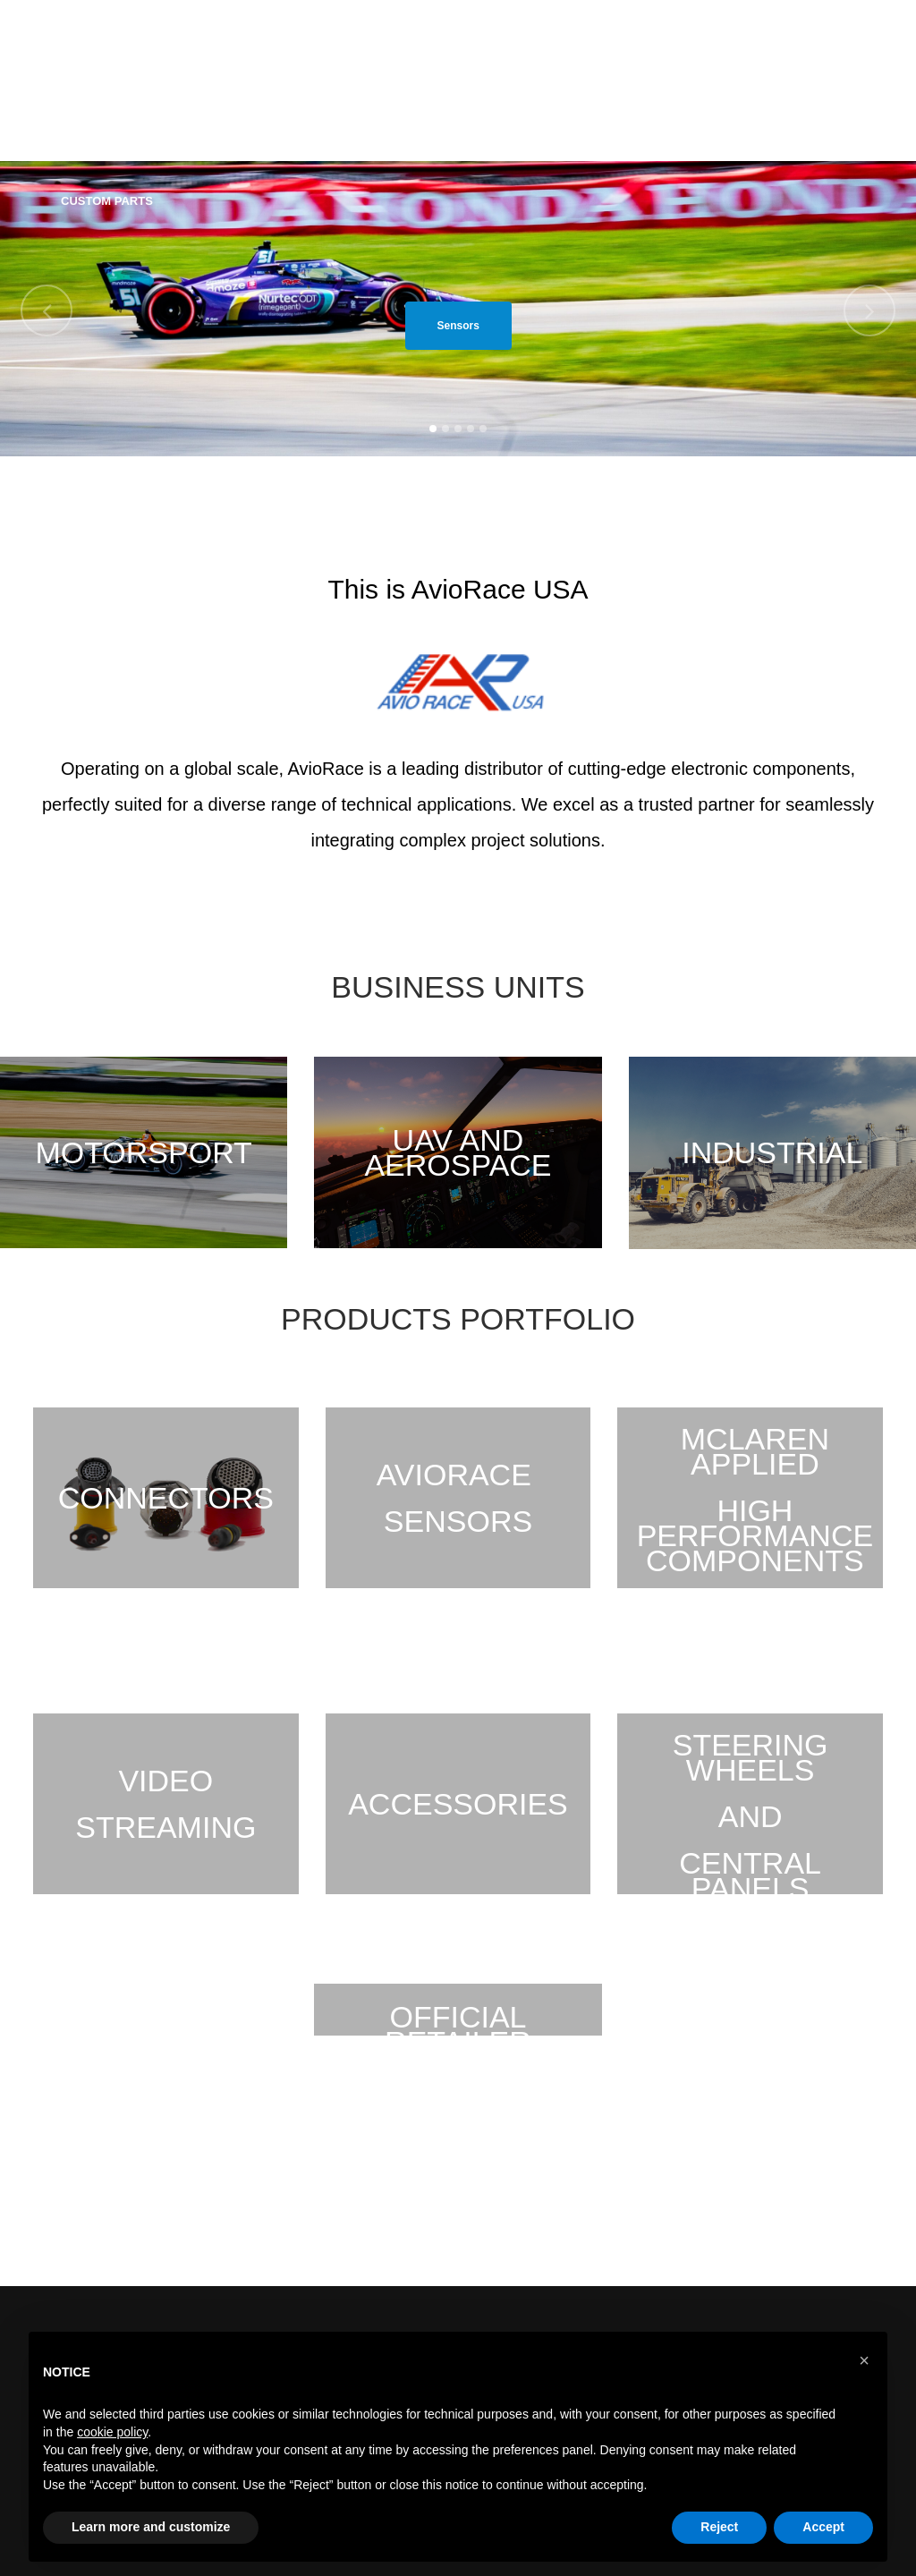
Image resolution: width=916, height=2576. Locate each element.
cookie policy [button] (112, 2432)
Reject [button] (719, 2527)
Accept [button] (823, 2527)
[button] (864, 2360)
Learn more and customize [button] (151, 2527)
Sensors (458, 325)
